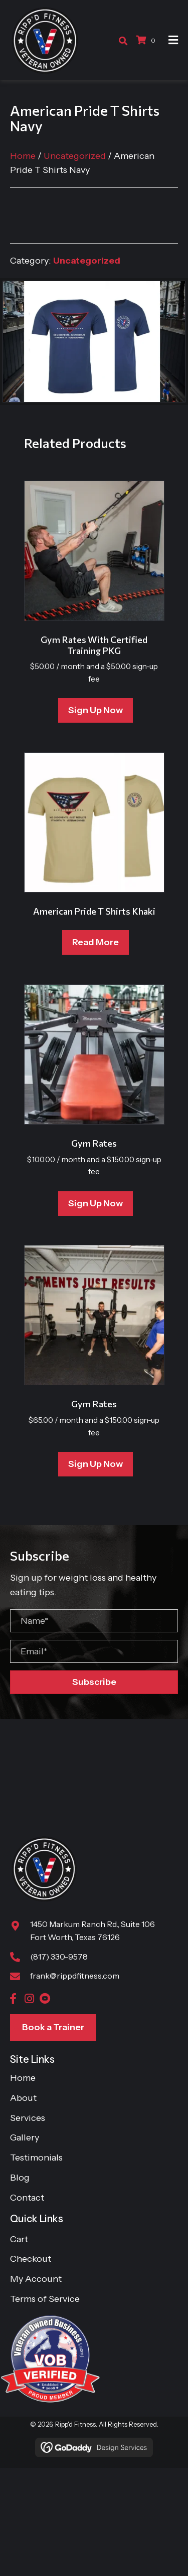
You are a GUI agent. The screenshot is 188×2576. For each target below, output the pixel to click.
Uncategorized (75, 155)
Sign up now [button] (95, 710)
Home (23, 155)
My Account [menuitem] (36, 2278)
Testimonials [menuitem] (36, 2157)
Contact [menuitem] (27, 2197)
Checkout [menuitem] (30, 2258)
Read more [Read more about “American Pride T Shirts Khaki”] (95, 942)
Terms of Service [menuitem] (45, 2298)
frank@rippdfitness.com (74, 1976)
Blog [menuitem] (20, 2177)
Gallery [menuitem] (24, 2137)
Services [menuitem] (27, 2117)
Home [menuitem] (23, 2077)
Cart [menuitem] (19, 2239)
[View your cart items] (147, 40)
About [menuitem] (23, 2097)
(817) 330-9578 (59, 1957)
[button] (94, 1682)
